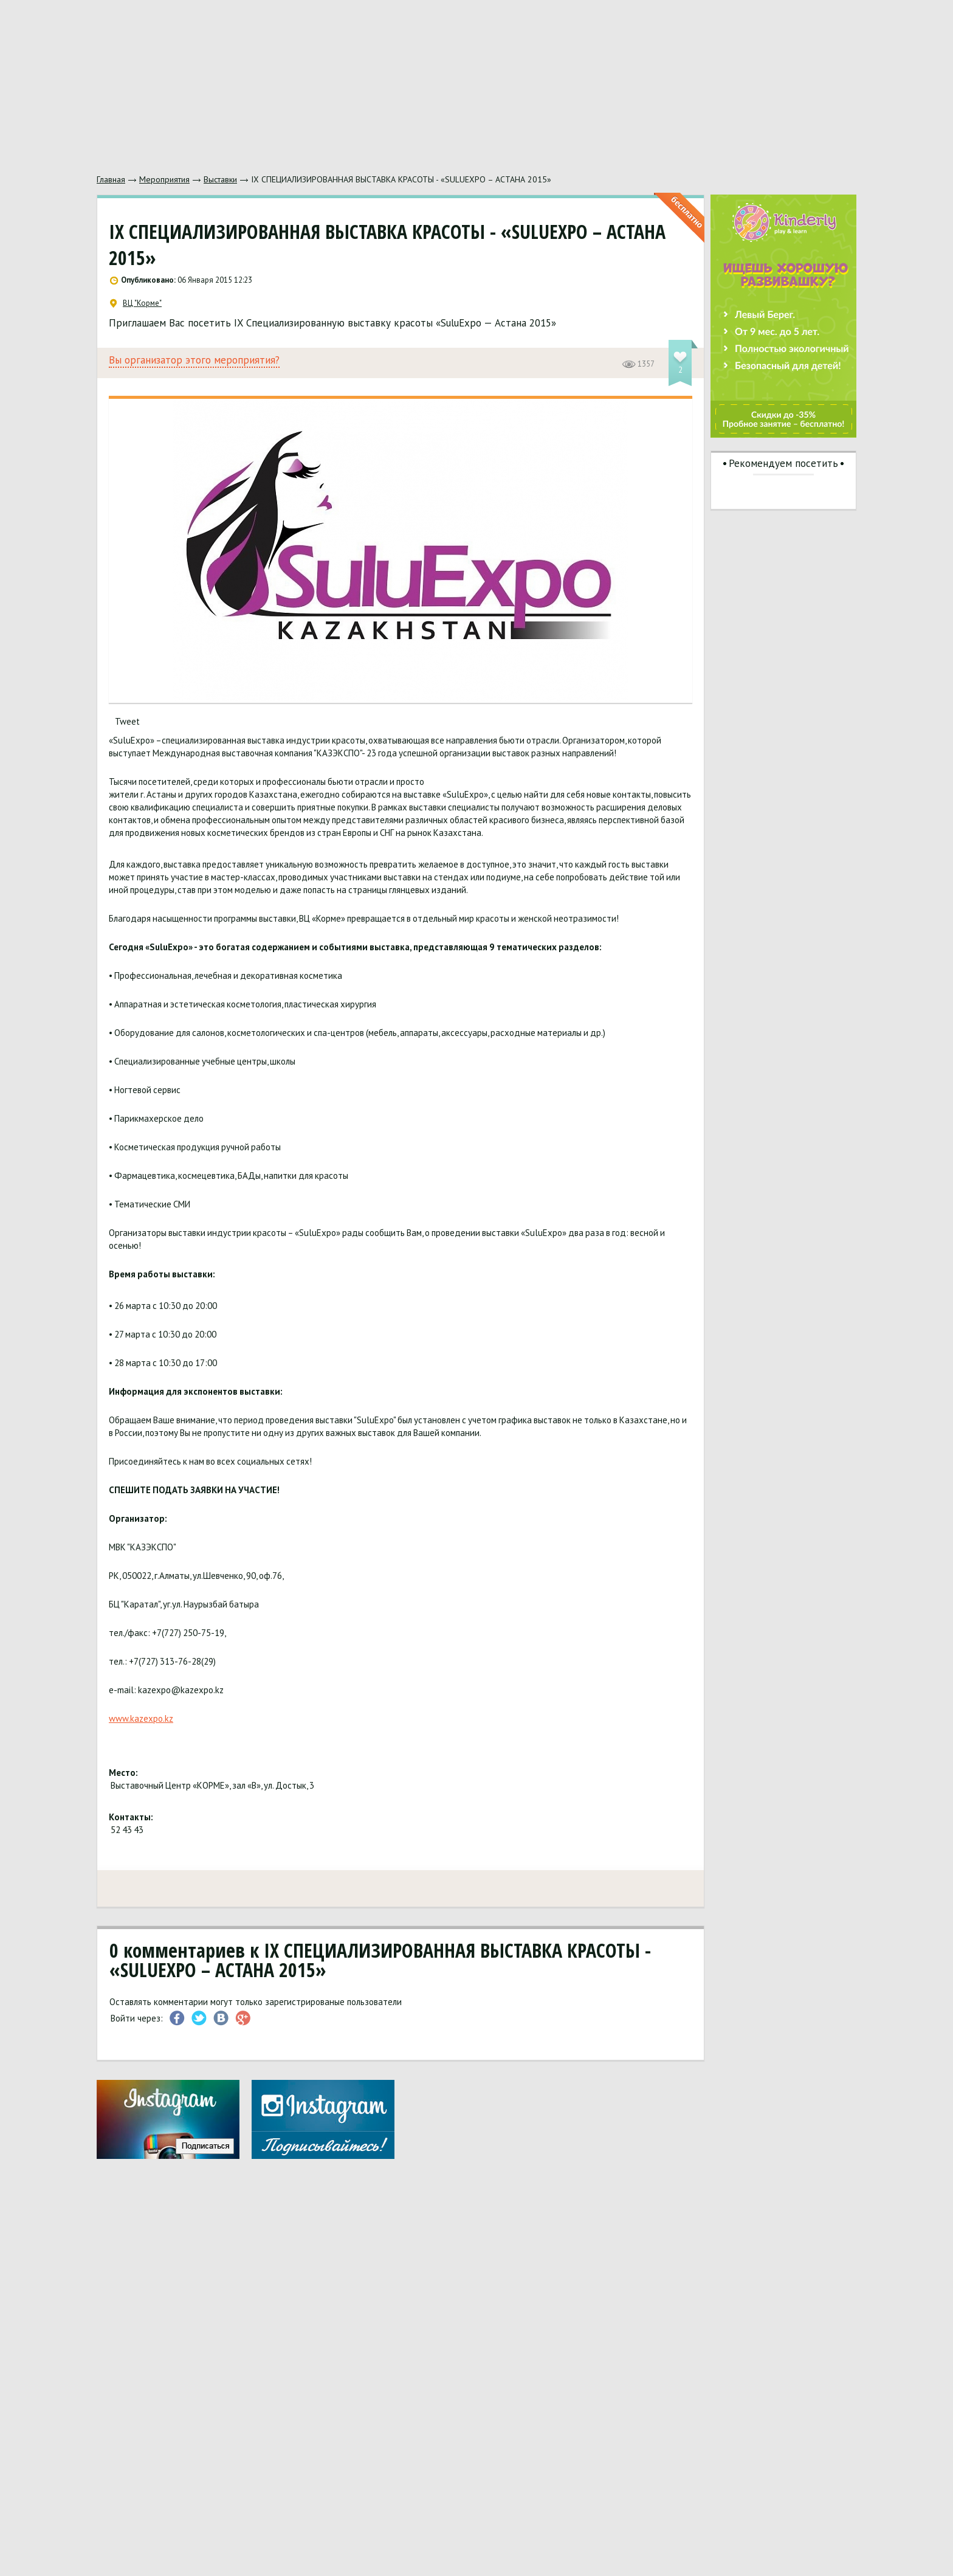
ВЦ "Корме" (136, 303)
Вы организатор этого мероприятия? (194, 360)
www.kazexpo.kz (141, 1718)
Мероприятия (164, 179)
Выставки (220, 179)
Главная (111, 179)
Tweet (127, 721)
